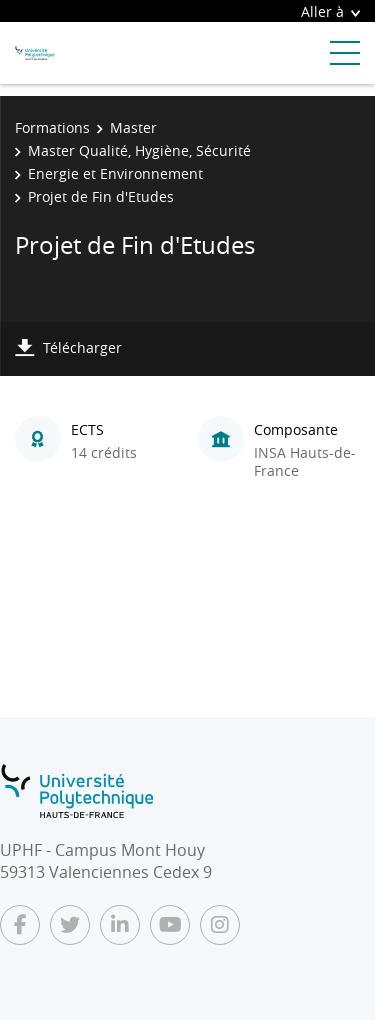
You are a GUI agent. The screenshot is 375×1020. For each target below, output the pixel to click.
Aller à (330, 11)
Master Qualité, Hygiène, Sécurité (139, 150)
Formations (52, 127)
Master (133, 127)
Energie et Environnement (115, 173)
